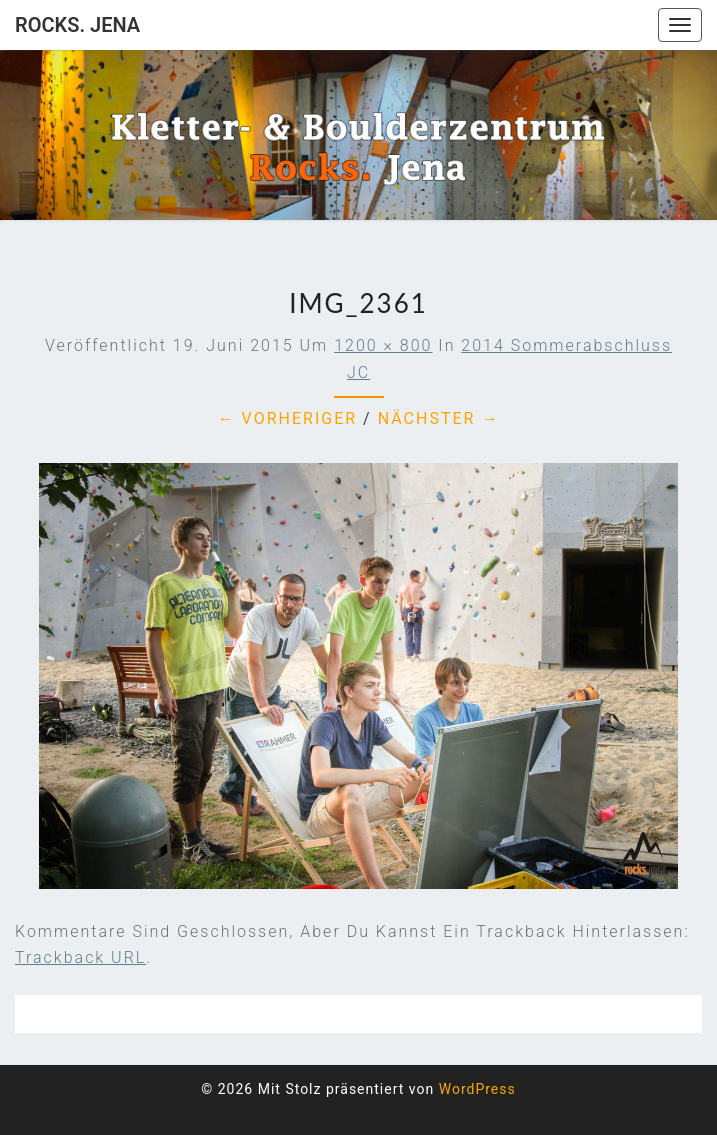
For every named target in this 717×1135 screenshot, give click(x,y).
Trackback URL (80, 957)
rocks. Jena (77, 25)
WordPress (477, 1089)
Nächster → (439, 418)
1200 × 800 (383, 345)
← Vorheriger (288, 418)
